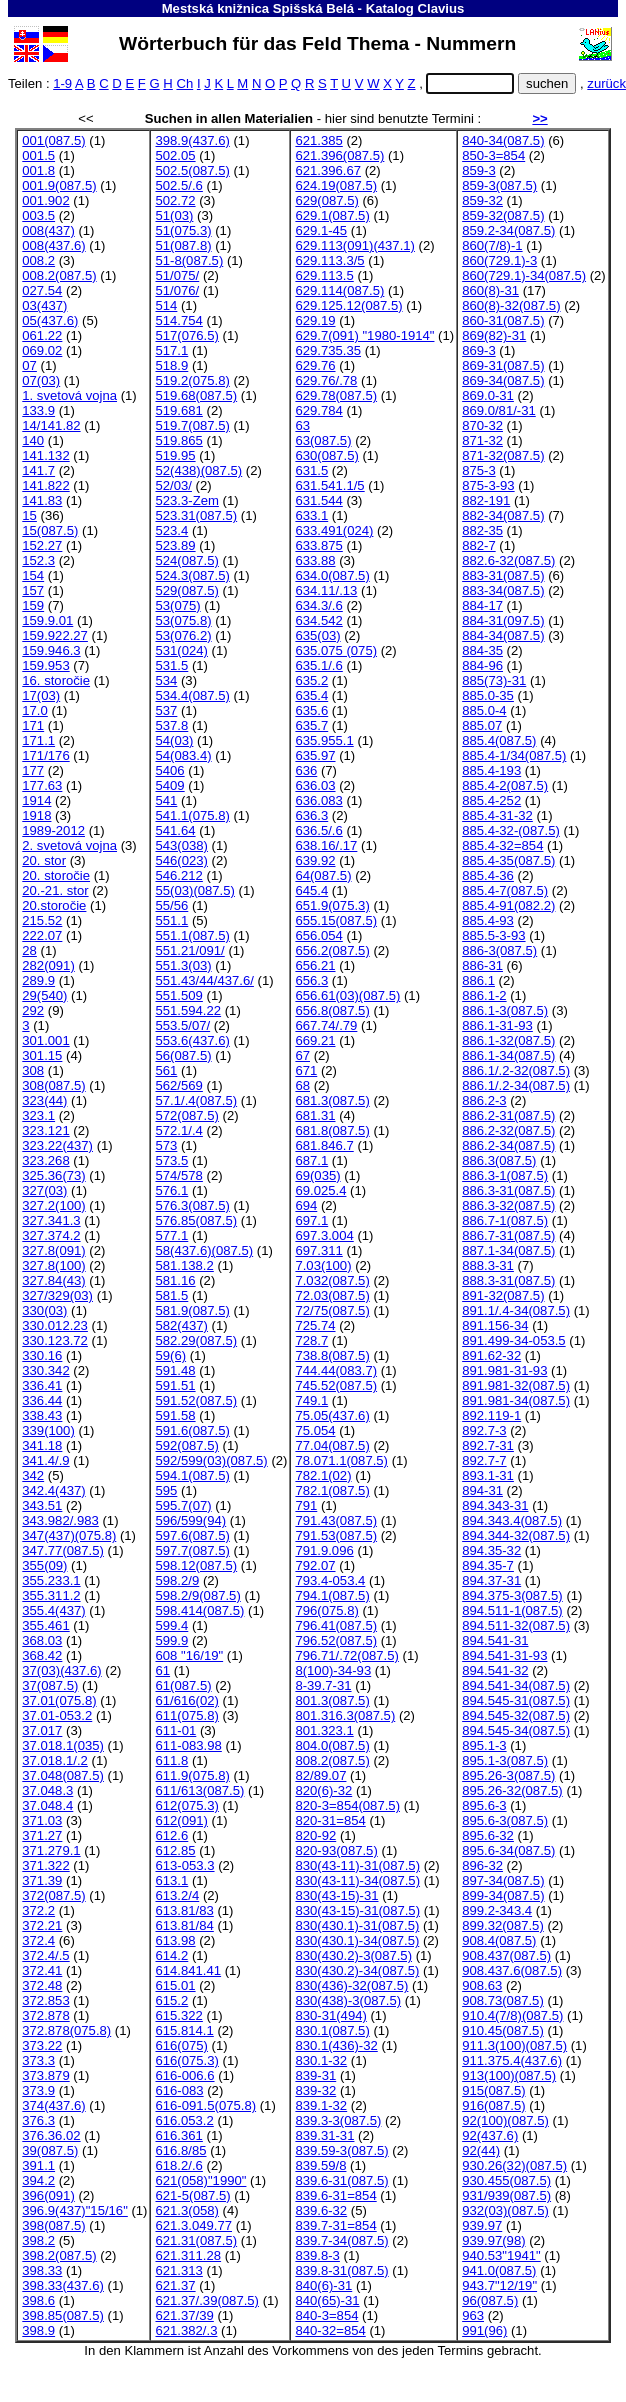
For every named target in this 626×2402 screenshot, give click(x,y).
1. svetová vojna (69, 395)
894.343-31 (495, 1505)
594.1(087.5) (192, 1475)
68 (302, 1085)
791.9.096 (324, 1550)
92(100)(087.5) (505, 2120)
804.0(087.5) (332, 1745)
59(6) (170, 1355)
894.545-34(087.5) (516, 1730)
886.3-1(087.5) (505, 1175)
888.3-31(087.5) (508, 1280)
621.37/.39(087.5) (207, 2300)
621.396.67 (328, 170)
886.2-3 (484, 1100)
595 (166, 1490)
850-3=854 (493, 155)
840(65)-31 (327, 2300)
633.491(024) (334, 530)
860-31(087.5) (503, 320)
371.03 (42, 1820)
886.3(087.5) (499, 1160)
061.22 (42, 335)
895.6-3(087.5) (505, 1820)
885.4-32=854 (502, 845)
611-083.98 (188, 1745)
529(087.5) (186, 590)
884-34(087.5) (503, 635)
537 (166, 710)
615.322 (178, 2015)
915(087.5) (493, 2090)
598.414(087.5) (199, 1610)
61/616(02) (186, 1700)
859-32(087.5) (503, 215)
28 (29, 950)
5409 (169, 785)
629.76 (315, 365)
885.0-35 (488, 695)
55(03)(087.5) (194, 890)
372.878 (45, 2015)
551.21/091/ (189, 950)
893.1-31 (488, 1475)
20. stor (44, 860)
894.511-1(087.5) (512, 1610)
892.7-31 (488, 1445)
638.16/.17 (326, 845)
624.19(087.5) (336, 185)
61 (162, 1670)
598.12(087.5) (196, 1565)
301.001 (45, 1040)
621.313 (178, 2270)
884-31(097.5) (503, 620)
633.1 (311, 515)
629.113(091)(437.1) (355, 245)
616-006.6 (184, 2075)
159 (33, 605)
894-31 (482, 1490)
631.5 (311, 470)
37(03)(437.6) (61, 1670)
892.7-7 (484, 1460)
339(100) (48, 1430)
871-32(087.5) (503, 455)
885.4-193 (491, 770)
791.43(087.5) (336, 1520)
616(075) (181, 2045)
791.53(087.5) (336, 1535)
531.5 (171, 665)
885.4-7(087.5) (505, 890)
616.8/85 (180, 2150)
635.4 (311, 695)
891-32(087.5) (503, 1295)
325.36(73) (53, 1175)
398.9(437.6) (192, 140)
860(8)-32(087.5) (511, 305)
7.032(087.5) (332, 1280)
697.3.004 (324, 1235)
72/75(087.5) (332, 1310)
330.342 (45, 1370)
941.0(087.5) (499, 2270)
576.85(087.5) (196, 1220)
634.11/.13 (326, 590)
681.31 (315, 1115)
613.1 (171, 1880)
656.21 (315, 965)
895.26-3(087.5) (508, 1775)
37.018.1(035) (63, 1745)
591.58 (175, 1415)
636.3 (311, 815)
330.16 (42, 1355)
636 (306, 770)
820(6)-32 (323, 1790)
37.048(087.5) (63, 1775)
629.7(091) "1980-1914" (364, 335)
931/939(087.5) (506, 2195)
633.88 (315, 560)
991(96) (484, 2330)
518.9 (171, 365)
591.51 (175, 1385)
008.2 (38, 260)
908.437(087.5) (506, 1955)
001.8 (38, 170)
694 (306, 1205)
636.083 (318, 800)
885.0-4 (484, 710)
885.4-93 (488, 920)
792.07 (315, 1565)
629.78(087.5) (336, 395)
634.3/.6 (318, 605)
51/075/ (177, 275)
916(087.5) (493, 2105)
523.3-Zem (186, 500)
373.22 (42, 2045)
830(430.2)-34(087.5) (357, 1970)
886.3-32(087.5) (508, 1205)
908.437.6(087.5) (512, 1970)
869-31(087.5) (503, 365)
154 (33, 575)
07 (29, 365)
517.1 (171, 350)
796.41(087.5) (336, 1625)
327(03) (44, 1190)
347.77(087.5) (63, 1550)
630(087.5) (326, 455)
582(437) (181, 1325)
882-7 (479, 545)
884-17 (482, 605)
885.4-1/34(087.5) (514, 755)
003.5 (38, 215)
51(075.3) (183, 230)
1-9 (62, 83)
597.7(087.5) (192, 1550)
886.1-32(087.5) (508, 1040)
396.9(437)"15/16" (75, 2210)
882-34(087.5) (503, 515)
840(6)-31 (323, 2285)
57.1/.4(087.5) (196, 1100)
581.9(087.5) (192, 1310)
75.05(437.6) (332, 1415)
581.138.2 (184, 1265)
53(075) (177, 605)
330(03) (44, 1310)
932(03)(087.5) (505, 2210)
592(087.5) (186, 1445)
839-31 (315, 2075)
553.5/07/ (182, 1025)
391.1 (38, 2165)
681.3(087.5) (332, 1100)
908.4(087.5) (499, 1940)
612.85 (175, 1850)
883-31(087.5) (503, 575)
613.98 (175, 1940)
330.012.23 (55, 1325)
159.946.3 (51, 650)
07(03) (41, 380)
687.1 (311, 1160)
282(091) (48, 965)
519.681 (178, 410)
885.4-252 (491, 800)
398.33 (42, 2270)
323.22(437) (57, 1145)
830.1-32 (321, 2060)
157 (33, 590)
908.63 (482, 1985)
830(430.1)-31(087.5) (357, 1925)
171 (33, 725)
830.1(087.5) (332, 2030)
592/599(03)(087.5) (211, 1460)
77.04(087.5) (332, 1445)
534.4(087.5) (192, 695)
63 (302, 425)
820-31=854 (330, 1820)
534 (166, 680)
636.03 (315, 785)
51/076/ (177, 290)
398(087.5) (53, 2225)
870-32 (482, 425)
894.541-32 (495, 1670)
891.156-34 (495, 1325)
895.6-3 (484, 1805)
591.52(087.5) (196, 1400)
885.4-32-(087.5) (511, 830)
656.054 (318, 935)
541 (166, 800)
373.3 (38, 2060)
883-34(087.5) (503, 590)
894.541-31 (495, 1640)
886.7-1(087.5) (505, 1220)
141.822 (45, 485)
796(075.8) (326, 1610)
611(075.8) (186, 1715)
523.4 (171, 530)
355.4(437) (53, 1610)
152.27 (42, 545)
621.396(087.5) (339, 155)
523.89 (175, 545)
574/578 (178, 1175)
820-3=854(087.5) (347, 1805)
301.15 (42, 1055)
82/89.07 (320, 1775)
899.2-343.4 (497, 1910)
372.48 (42, 1985)
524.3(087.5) (192, 575)
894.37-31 (491, 1580)
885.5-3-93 (493, 935)
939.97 (482, 2225)
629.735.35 (328, 350)
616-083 (179, 2090)
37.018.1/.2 (55, 1760)
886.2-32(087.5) (508, 1130)
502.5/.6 (178, 185)
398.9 (38, 2330)
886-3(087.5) (499, 950)
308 (33, 1070)
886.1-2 (484, 995)
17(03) (41, 695)
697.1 (311, 1220)
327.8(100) (53, 1265)
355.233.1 (51, 1580)
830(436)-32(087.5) (351, 1985)
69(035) (317, 1175)
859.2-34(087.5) (508, 230)
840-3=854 (326, 2315)
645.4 (311, 890)
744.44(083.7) (336, 1370)
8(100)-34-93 (333, 1670)
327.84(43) (53, 1280)
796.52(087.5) (336, 1640)
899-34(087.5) (503, 1895)
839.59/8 (320, 2165)
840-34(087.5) (503, 140)
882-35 (482, 530)
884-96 (482, 665)
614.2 (171, 1955)
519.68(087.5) (196, 395)
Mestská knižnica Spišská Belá (258, 8)
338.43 (42, 1415)
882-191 (486, 500)
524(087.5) (186, 560)
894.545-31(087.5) (516, 1700)
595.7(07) (183, 1505)
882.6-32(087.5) (508, 560)
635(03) (317, 635)
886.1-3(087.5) (505, 1010)
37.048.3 (47, 1790)
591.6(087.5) (192, 1430)
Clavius (441, 8)
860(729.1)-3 (499, 260)
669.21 (315, 1040)
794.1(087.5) (332, 1595)
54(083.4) (183, 755)
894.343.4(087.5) (512, 1520)
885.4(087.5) (499, 740)
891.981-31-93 (504, 1370)
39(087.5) (50, 2150)
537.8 (171, 725)
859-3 (479, 170)
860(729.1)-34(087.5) (524, 275)
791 (306, 1505)
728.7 (311, 1340)
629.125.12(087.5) (348, 305)
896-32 (482, 1865)
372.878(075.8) (66, 2030)
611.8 (171, 1760)
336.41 (42, 1385)
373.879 (45, 2075)
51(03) (174, 215)
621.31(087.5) (196, 2240)
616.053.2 (184, 2120)
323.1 (38, 1115)
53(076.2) (183, 635)
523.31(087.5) (196, 515)
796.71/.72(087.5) (347, 1655)
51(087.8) (183, 245)
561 (166, 1070)
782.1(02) (323, 1475)
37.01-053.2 (57, 1715)
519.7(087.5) (192, 425)
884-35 (482, 650)
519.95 (175, 455)
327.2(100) (53, 1205)
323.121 (45, 1130)
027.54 (42, 290)
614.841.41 (188, 1970)
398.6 (38, 2300)
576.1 (171, 1190)
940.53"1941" (501, 2255)
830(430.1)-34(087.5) (357, 1940)
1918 (36, 815)
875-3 (479, 470)
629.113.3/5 (329, 260)
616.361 (178, 2135)
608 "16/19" (189, 1655)
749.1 (311, 1400)
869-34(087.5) (503, 380)
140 (33, 440)
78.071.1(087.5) (341, 1460)
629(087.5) (326, 200)
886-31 (482, 965)
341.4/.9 (45, 1460)
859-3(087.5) (499, 185)
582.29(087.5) (196, 1340)
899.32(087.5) (503, 1925)
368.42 (42, 1655)
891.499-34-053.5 (514, 1340)
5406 (169, 770)
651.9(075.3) (332, 905)
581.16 (175, 1280)
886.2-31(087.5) (508, 1115)
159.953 (45, 665)
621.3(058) (186, 2210)
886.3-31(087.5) (508, 1190)
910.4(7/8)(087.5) (512, 2015)
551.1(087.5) (192, 935)
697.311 (318, 1250)
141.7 (38, 470)
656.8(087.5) (332, 1010)
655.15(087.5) (336, 920)
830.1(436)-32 (336, 2045)
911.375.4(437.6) (512, 2060)
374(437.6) (53, 2105)
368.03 (42, 1640)
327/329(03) (57, 1295)
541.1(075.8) (192, 815)
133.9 (38, 410)
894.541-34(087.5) (516, 1685)
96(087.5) (490, 2300)
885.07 (482, 725)
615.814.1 (184, 2030)
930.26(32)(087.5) (514, 2165)
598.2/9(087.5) (197, 1595)
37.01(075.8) (59, 1700)
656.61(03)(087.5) (347, 995)
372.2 (38, 1910)
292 (33, 1010)
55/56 (171, 905)
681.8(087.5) (332, 1130)
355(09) (44, 1565)
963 (473, 2315)
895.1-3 (484, 1745)
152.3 (38, 560)
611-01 (175, 1730)
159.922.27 (55, 635)
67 (302, 1055)
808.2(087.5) (332, 1760)
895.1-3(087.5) (505, 1760)
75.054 (315, 1430)
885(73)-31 (494, 680)
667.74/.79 (326, 1025)
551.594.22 (188, 1010)
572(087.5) (186, 1115)
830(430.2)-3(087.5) (353, 1955)
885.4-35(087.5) (508, 860)
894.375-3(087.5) (512, 1595)
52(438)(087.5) (198, 470)
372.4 (38, 1940)
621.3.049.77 (193, 2225)
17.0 (35, 710)
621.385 (318, 140)
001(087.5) (53, 140)
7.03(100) (323, 1265)
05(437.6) (50, 320)
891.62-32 (491, 1355)
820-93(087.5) (336, 1850)
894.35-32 (491, 1550)
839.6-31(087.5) (341, 2180)
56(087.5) (183, 1055)
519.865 (178, 440)
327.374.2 (51, 1235)
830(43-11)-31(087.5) (357, 1865)
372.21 (42, 1925)
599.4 (171, 1625)
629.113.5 (324, 275)
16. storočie (56, 680)
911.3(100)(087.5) (514, 2045)
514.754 (178, 320)
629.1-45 (321, 230)
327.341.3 (51, 1220)
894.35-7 (488, 1565)
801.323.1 (324, 1730)
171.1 (38, 740)
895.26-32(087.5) (512, 1790)
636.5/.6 (318, 830)
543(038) (181, 845)
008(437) (48, 230)
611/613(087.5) (199, 1790)
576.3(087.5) (192, 1205)
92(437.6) (490, 2135)
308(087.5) (53, 1085)
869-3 (479, 350)
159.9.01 (47, 620)
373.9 (38, 2090)
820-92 (315, 1835)
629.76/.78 (326, 380)
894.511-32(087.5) (516, 1625)
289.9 (38, 980)
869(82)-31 (494, 335)
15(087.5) (50, 530)
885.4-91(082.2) (508, 905)
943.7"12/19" (499, 2285)
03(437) (44, 305)
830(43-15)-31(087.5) (357, 1910)
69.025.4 (320, 1190)
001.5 (38, 155)
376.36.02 (51, 2135)
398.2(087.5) (59, 2255)
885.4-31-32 (497, 815)
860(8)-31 (490, 290)
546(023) (181, 860)
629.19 (315, 320)
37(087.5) (50, 1685)
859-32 (482, 200)
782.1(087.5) (332, 1490)
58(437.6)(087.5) (204, 1250)
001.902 (45, 200)
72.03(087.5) (332, 1295)
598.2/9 (177, 1580)
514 (166, 305)
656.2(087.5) (332, 950)
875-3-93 (488, 485)
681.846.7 (324, 1145)
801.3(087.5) (332, 1700)
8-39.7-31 (323, 1685)
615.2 (171, 2000)
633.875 (318, 545)
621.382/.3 (186, 2330)
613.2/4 (177, 1895)
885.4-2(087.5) (505, 785)
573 (166, 1145)
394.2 (38, 2180)
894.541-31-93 (504, 1655)
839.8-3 (317, 2255)
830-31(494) (330, 2015)
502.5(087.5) (192, 170)
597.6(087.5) (192, 1535)
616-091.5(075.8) (205, 2105)
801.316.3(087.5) (345, 1715)
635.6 (311, 710)
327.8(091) (53, 1250)
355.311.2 (51, 1595)
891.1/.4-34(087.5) (516, 1310)
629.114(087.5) (339, 290)
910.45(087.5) (503, 2030)
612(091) (181, 1820)
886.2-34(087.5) (508, 1145)
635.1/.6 (318, 665)
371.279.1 (51, 1850)
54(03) (174, 740)
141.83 (42, 500)
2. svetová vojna (69, 845)
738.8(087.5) (332, 1355)
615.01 (175, 1985)
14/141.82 (51, 425)
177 (33, 770)
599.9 (171, 1640)
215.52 (42, 920)
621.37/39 (184, 2315)
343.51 (42, 1505)
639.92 (315, 860)
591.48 (175, 1370)
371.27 (42, 1835)
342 (33, 1475)
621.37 (175, 2285)
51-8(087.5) (189, 260)
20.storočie (54, 905)
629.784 (318, 410)
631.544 (318, 500)
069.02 (42, 350)
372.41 (42, 1970)
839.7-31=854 (335, 2225)
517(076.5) (186, 335)
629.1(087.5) (332, 215)
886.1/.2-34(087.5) (516, 1085)
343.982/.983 (60, 1520)
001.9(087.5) (59, 185)
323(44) (44, 1100)
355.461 (45, 1625)
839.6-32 (321, 2210)
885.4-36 (488, 875)
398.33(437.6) (63, 2285)
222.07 (42, 935)
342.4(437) (53, 1490)
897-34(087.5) (503, 1880)
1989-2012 (53, 830)
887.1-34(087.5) (508, 1250)
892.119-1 (491, 1415)
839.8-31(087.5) (341, 2270)
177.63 (42, 785)
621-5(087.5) (192, 2195)
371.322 (45, 1865)
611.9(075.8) (192, 1775)
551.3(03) (183, 965)
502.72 (175, 200)
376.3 (38, 2120)
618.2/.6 (178, 2165)
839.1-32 (321, 2105)
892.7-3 (484, 1430)
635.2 (311, 680)
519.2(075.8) (192, 380)
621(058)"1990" (200, 2180)
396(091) (48, 2195)
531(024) (181, 650)
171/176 (45, 755)
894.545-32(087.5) (516, 1715)
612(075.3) (186, 1805)
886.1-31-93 (497, 1025)
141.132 (45, 455)
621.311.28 (188, 2255)
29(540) (44, 995)
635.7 (311, 725)
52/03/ (173, 485)
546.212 (178, 875)
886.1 (478, 980)
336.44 (42, 1400)
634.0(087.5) (332, 575)
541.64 (175, 830)
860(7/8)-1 (492, 245)
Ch (184, 83)
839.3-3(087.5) (338, 2120)
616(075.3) (186, 2060)
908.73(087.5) (503, 2000)
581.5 (171, 1295)
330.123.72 (55, 1340)
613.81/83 (184, 1910)
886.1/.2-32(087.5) (516, 1070)
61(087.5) (183, 1685)
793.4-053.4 (330, 1580)
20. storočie (56, 875)
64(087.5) (323, 875)
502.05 (175, 155)
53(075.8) (183, 620)
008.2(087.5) (59, 275)
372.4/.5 (45, 1955)
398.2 (38, 2240)
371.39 (42, 1880)
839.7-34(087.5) (341, 2240)
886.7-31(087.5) (508, 1235)
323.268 (45, 1160)
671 (306, 1070)
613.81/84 (184, 1925)
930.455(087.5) (506, 2180)
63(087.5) (323, 440)
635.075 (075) (336, 650)
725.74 (315, 1325)
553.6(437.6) (192, 1040)
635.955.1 (324, 740)
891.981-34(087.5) (516, 1400)
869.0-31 (488, 395)
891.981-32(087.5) (516, 1385)
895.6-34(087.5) (508, 1850)
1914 (36, 800)
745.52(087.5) (336, 1385)
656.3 (311, 980)
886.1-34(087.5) (508, 1055)
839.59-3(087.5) (341, 2150)
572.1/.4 (178, 1130)
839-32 (315, 2090)
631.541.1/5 (329, 485)
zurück (606, 83)
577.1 (171, 1235)
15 (29, 515)
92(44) (481, 2150)
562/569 (178, 1085)
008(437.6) (53, 245)
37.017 (42, 1730)
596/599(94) (190, 1520)
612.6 (171, 1835)
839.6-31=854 (335, 2195)
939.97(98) (493, 2240)
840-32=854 (330, 2330)
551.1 (171, 920)
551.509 (178, 995)
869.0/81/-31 (499, 410)
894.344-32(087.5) (516, 1535)
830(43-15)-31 (336, 1895)
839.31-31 (324, 2135)
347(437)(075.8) (69, 1535)
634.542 (318, 620)
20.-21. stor (55, 890)
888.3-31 (488, 1265)
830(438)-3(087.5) (348, 2000)
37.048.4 (47, 1805)
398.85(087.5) (63, 2315)
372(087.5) (53, 1895)
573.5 (171, 1160)
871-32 (482, 440)
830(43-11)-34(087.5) (357, 1880)
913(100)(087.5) (509, 2075)
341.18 (42, 1445)
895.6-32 (488, 1835)
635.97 (315, 755)
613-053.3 (184, 1865)
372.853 (45, 2000)
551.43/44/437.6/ (204, 980)
